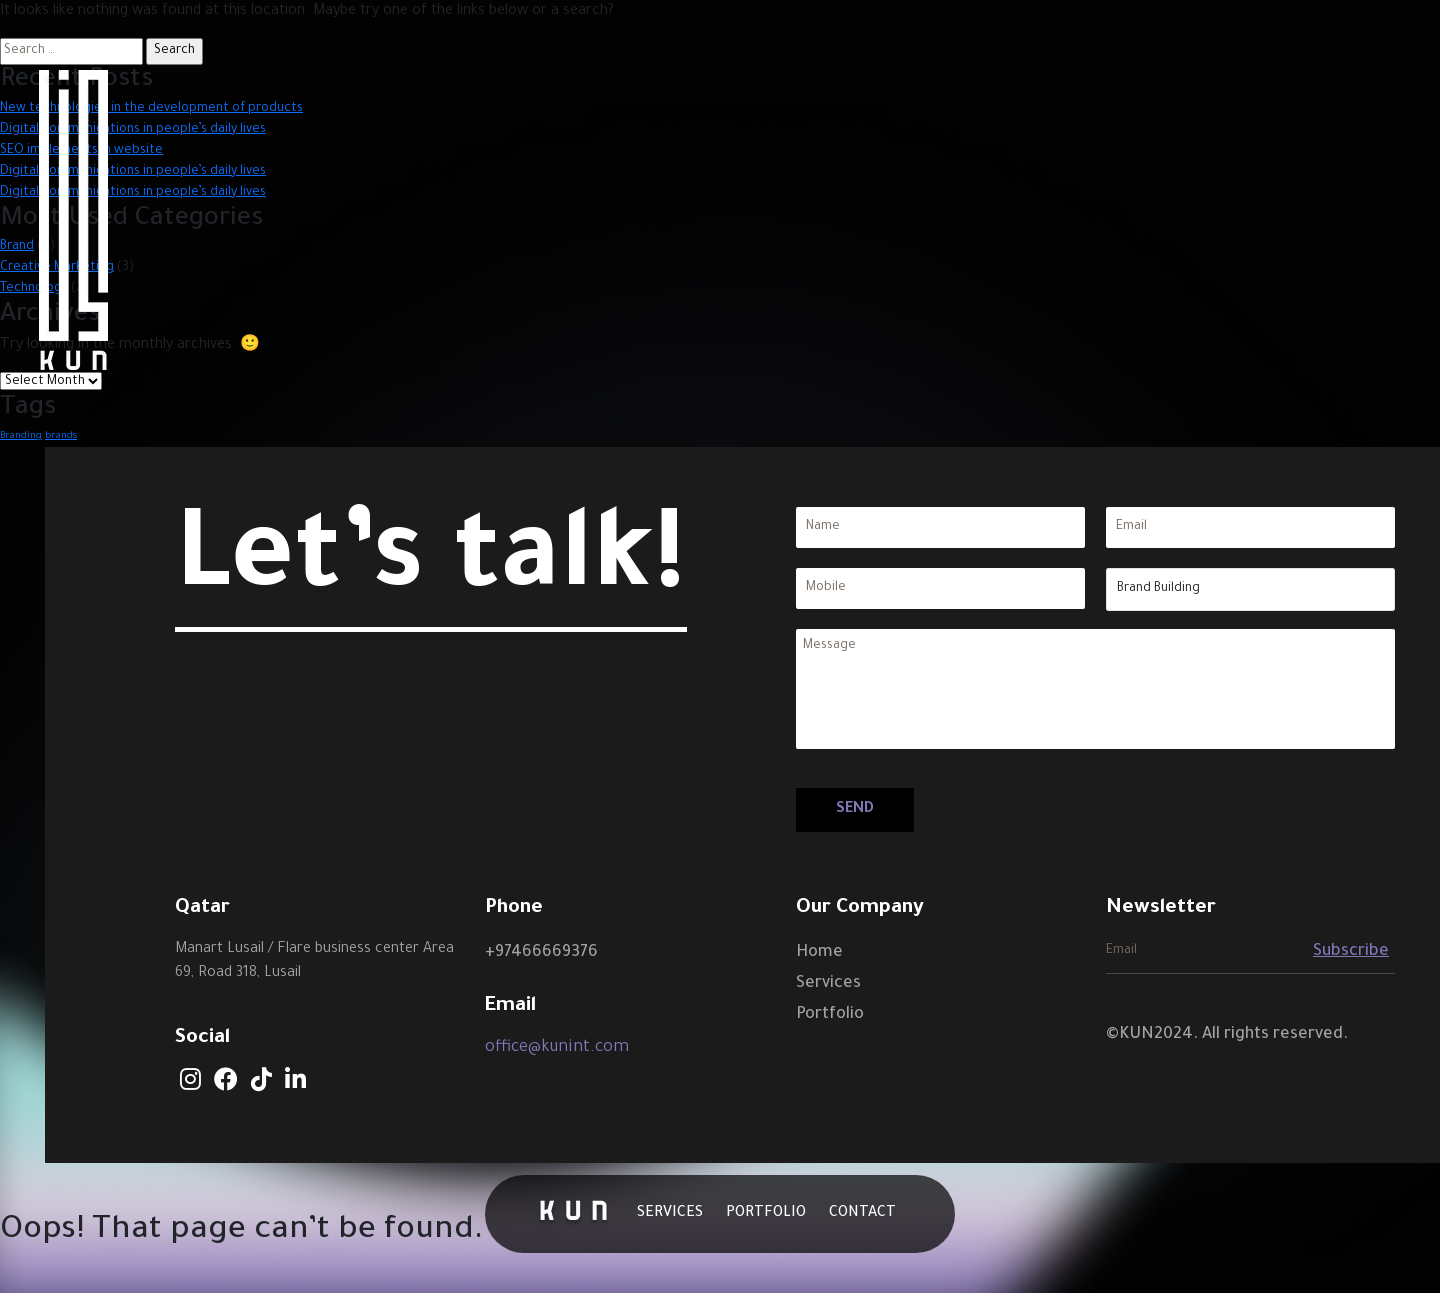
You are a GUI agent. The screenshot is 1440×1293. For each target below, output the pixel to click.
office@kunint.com (557, 1048)
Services (828, 984)
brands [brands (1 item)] (61, 436)
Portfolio (830, 1015)
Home (819, 953)
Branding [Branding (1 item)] (21, 436)
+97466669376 (541, 953)
